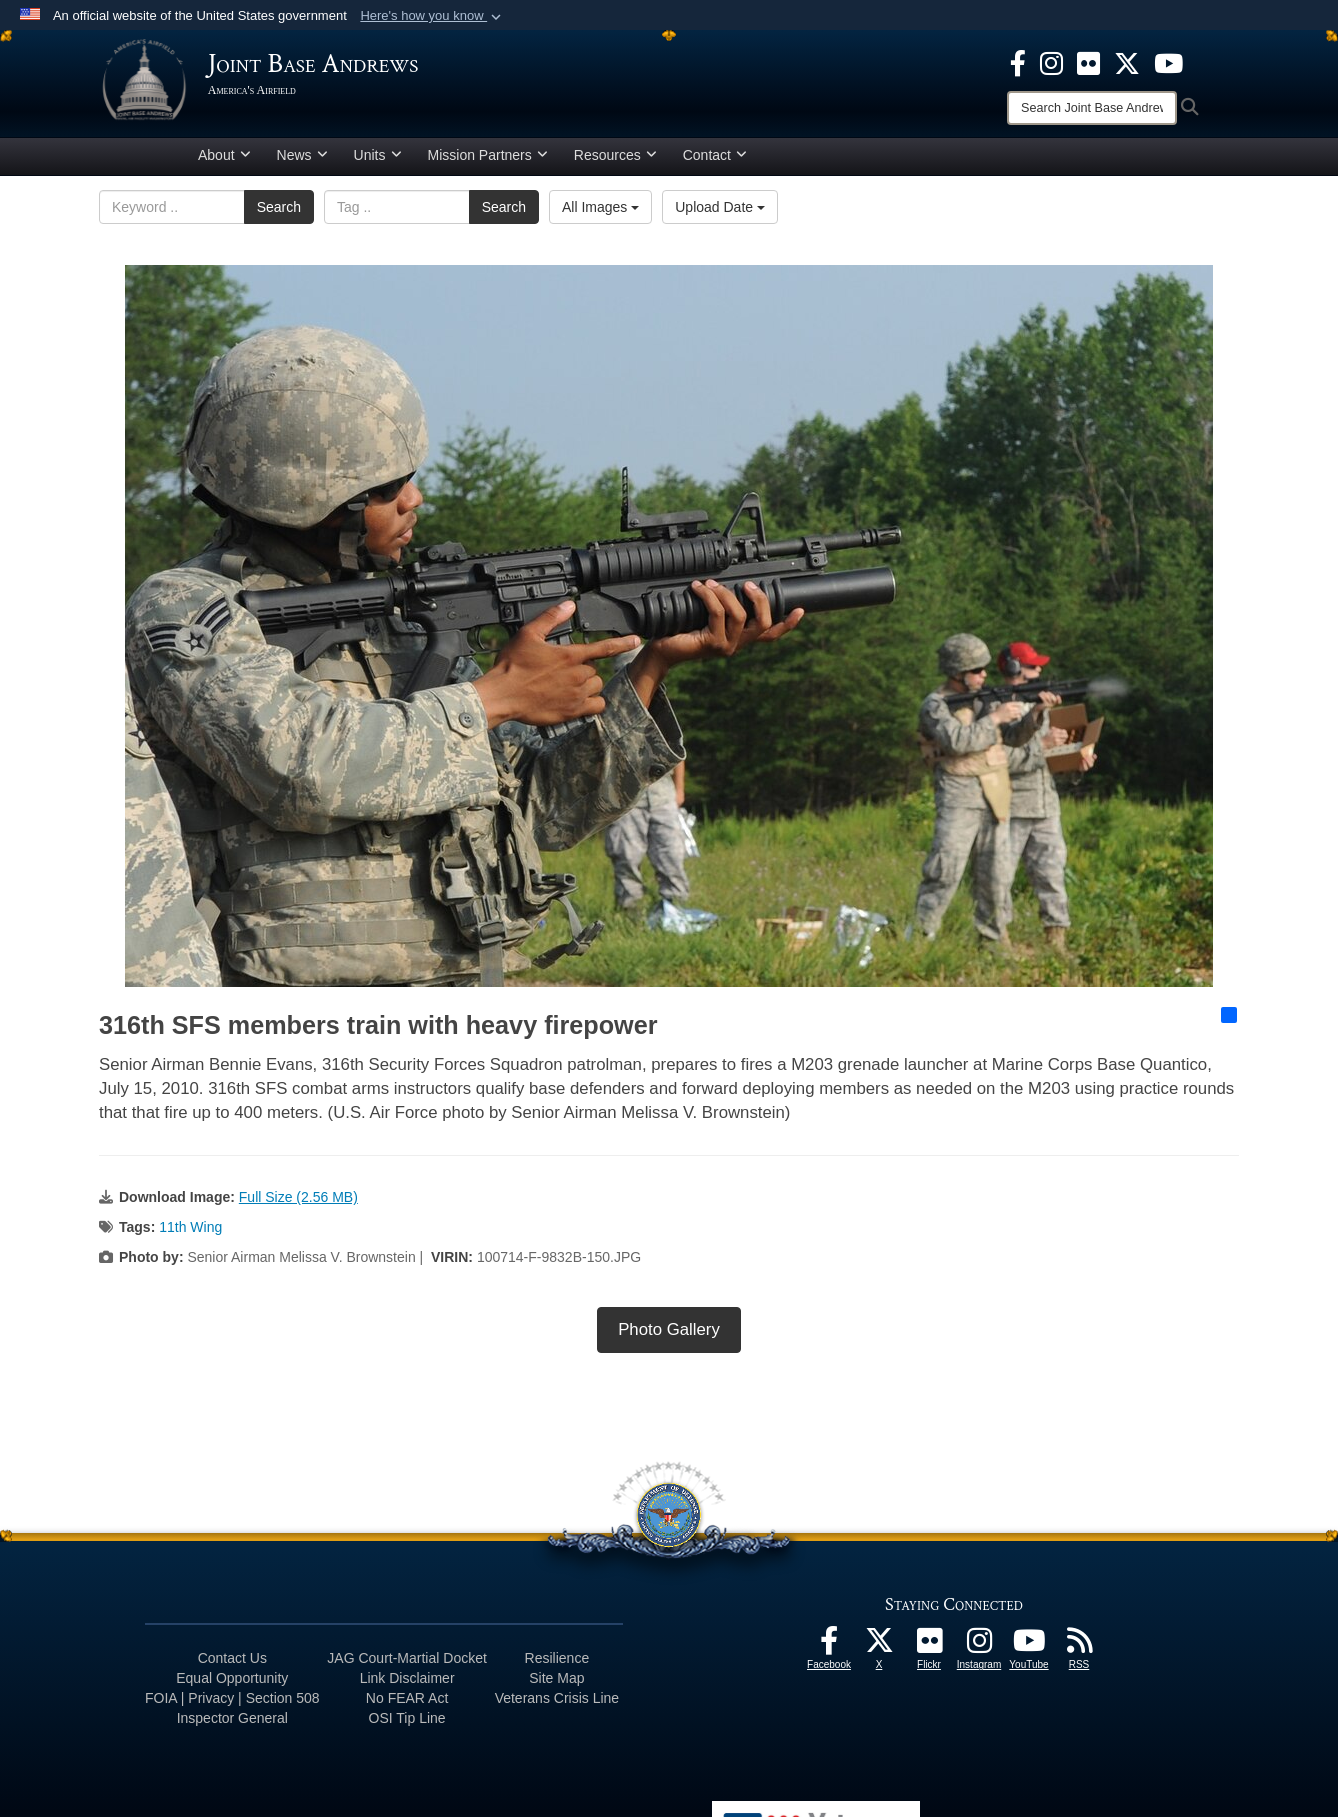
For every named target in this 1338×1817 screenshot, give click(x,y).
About (224, 163)
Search (279, 215)
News (302, 163)
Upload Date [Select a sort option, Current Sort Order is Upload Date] (720, 215)
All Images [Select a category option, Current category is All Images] (600, 215)
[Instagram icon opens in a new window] (1051, 62)
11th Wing (190, 1235)
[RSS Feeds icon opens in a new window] (1079, 1654)
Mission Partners (488, 163)
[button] (432, 16)
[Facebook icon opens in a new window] (1018, 62)
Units (378, 163)
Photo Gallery (669, 1337)
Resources (615, 163)
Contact (715, 163)
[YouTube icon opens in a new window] (1168, 62)
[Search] (1092, 108)
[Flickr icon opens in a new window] (1088, 62)
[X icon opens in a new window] (1127, 62)
